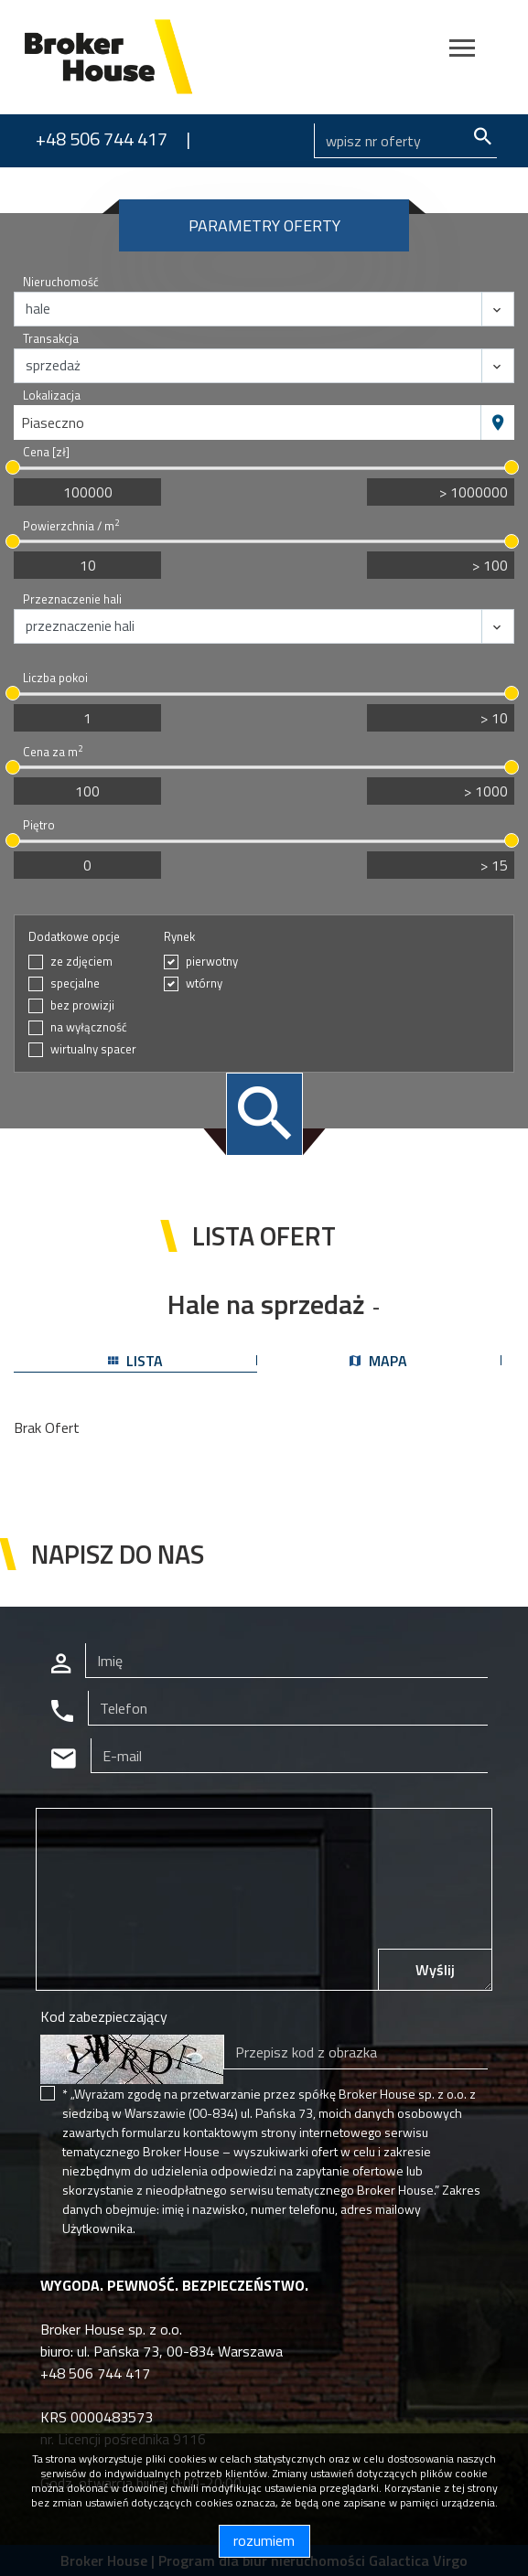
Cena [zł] (46, 452)
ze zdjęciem (81, 961)
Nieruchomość (61, 282)
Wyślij (435, 1970)
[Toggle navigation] (462, 51)
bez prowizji (82, 1005)
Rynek (179, 937)
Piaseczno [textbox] (52, 422)
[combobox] (247, 422)
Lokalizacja (52, 395)
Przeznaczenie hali (72, 599)
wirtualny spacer (93, 1049)
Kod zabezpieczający (103, 2016)
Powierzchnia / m (71, 526)
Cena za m (52, 752)
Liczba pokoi (55, 678)
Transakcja (51, 338)
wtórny (204, 983)
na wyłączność (88, 1027)
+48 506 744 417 (101, 138)
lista (135, 1361)
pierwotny (212, 961)
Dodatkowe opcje (74, 937)
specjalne (75, 983)
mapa (378, 1361)
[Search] (405, 140)
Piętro (39, 825)
